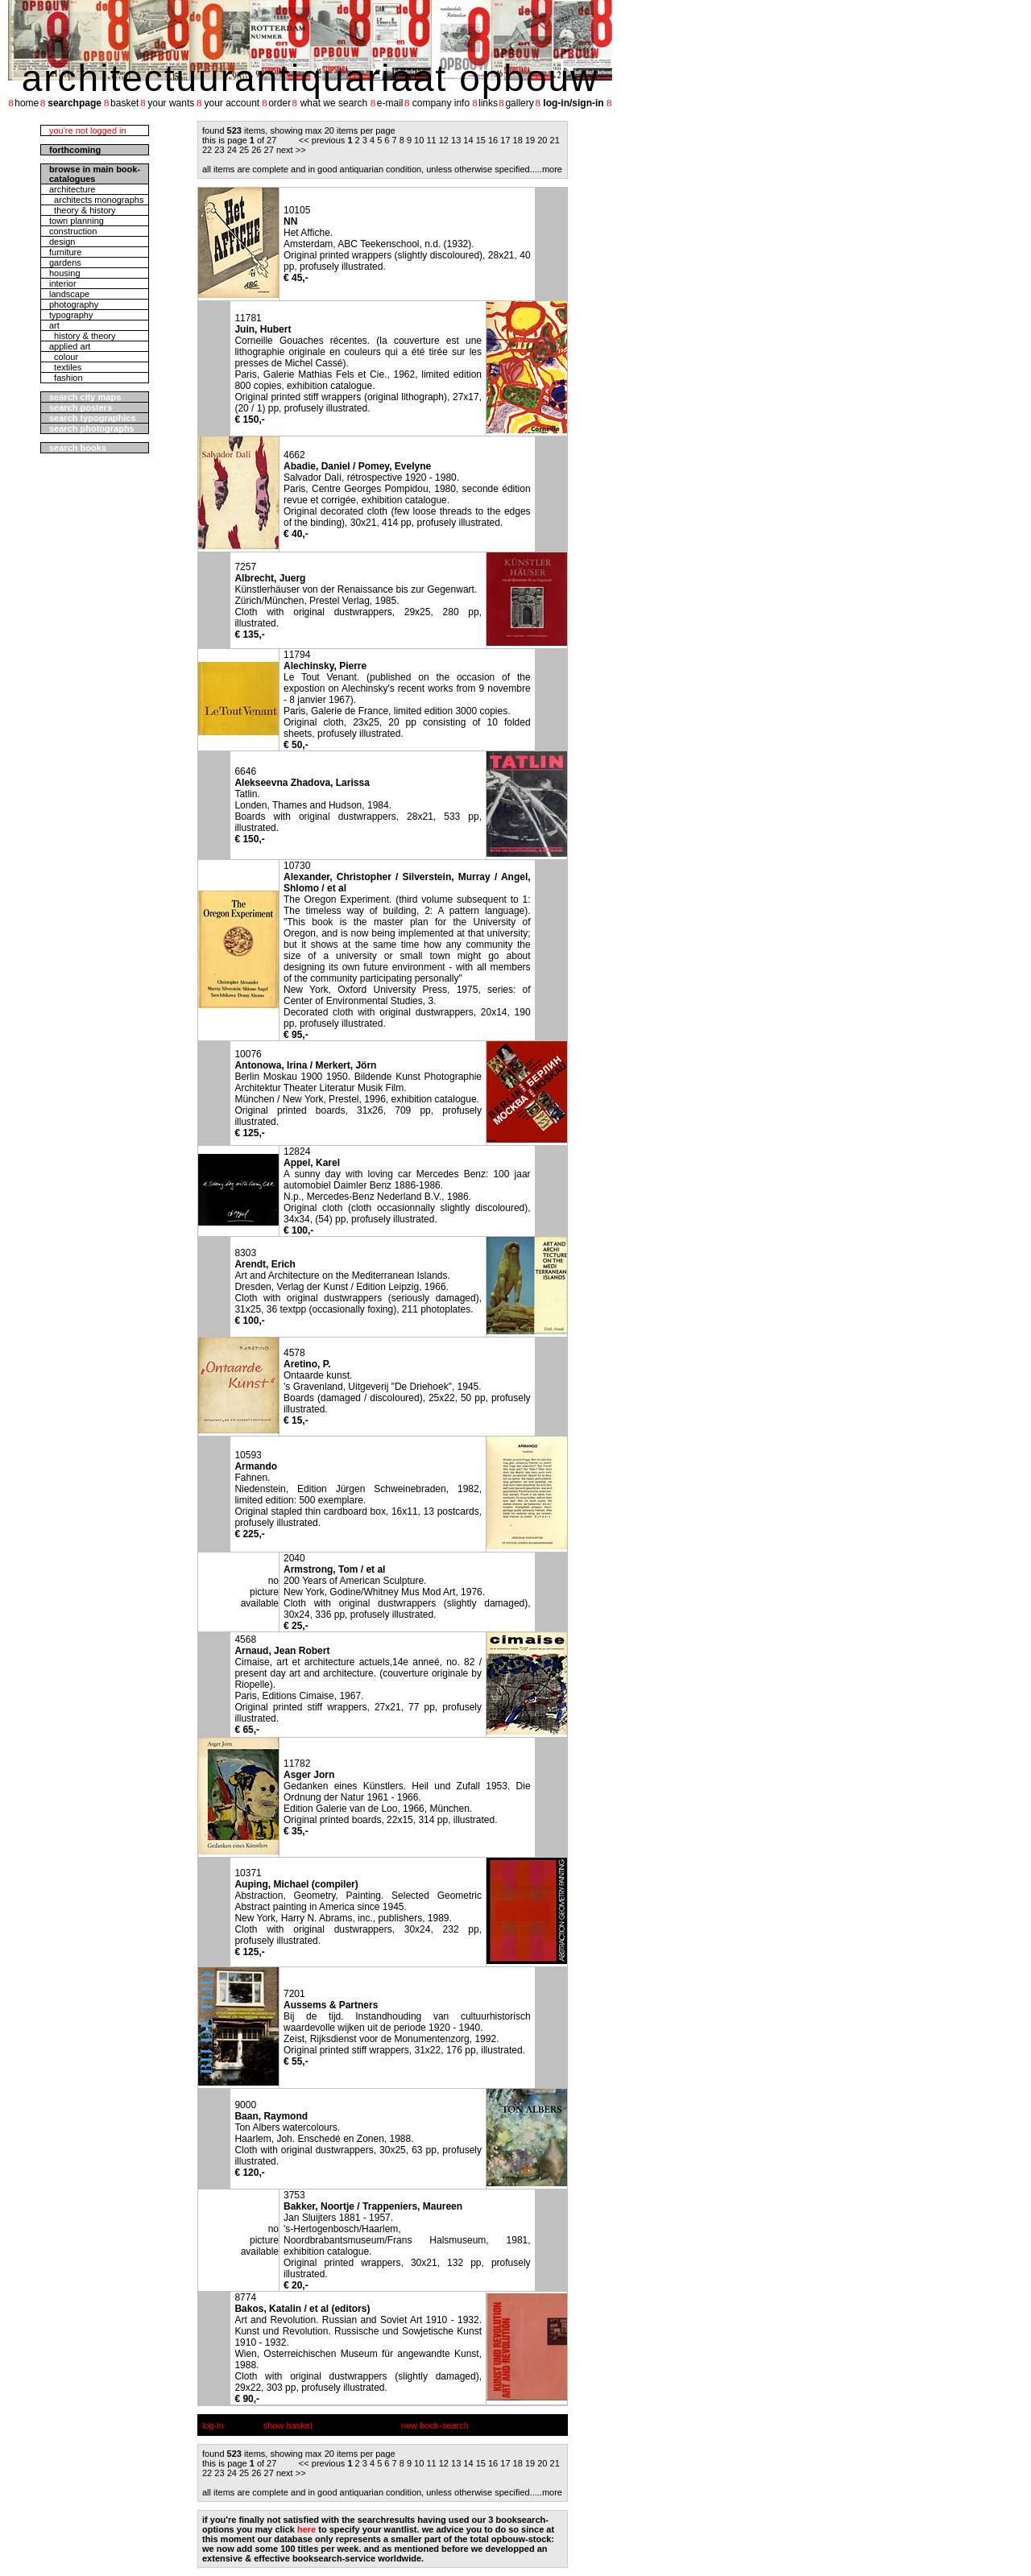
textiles (65, 367)
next (284, 150)
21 (555, 140)
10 (419, 140)
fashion (66, 377)
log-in (213, 2425)
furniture (65, 252)
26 (256, 150)
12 (444, 140)
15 (481, 140)
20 (542, 140)
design (62, 241)
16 (493, 140)
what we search (333, 103)
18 (518, 140)
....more (547, 169)
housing (65, 273)
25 (244, 150)
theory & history (82, 210)
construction (73, 231)
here (306, 2529)
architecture (72, 189)
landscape (69, 294)
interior (63, 283)
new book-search (435, 2425)
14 (468, 140)
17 (505, 140)
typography (71, 315)
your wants (170, 103)
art (54, 325)
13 (456, 140)
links (488, 103)
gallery (519, 103)
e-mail (390, 103)
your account (231, 103)
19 (530, 140)
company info (441, 103)
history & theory (82, 336)
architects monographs (96, 200)
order (279, 103)
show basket (288, 2425)
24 (232, 150)
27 (269, 150)
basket (124, 103)
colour (63, 357)
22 (207, 150)
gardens (65, 262)
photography (73, 304)
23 (219, 150)
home (26, 103)
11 (431, 140)
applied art (69, 346)
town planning (76, 220)
